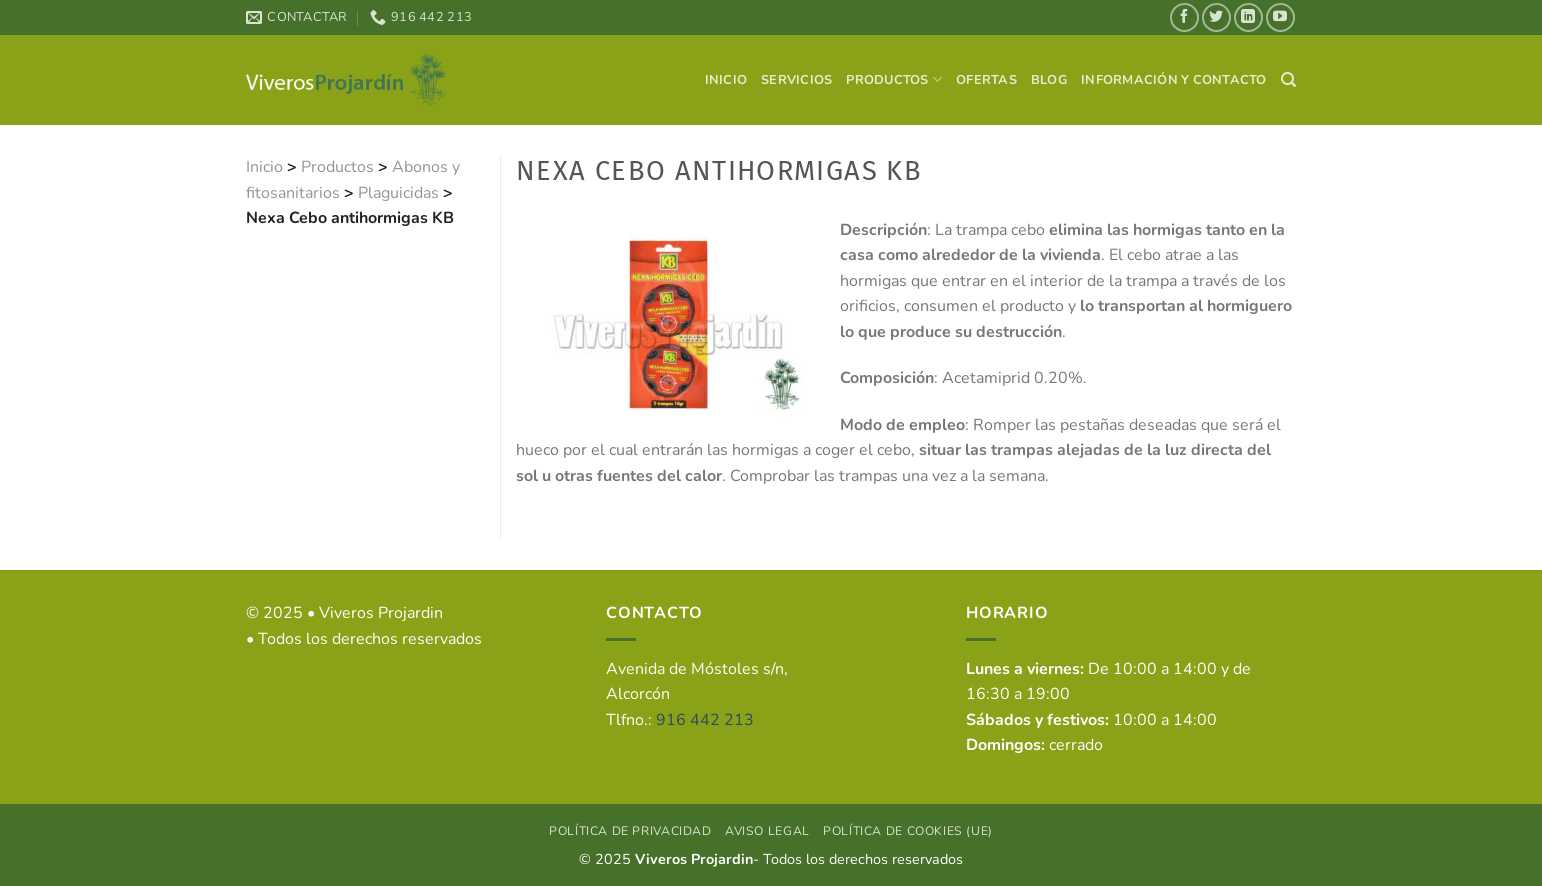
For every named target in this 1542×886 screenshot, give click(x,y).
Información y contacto (1174, 80)
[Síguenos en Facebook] (1184, 17)
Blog (1049, 80)
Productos (894, 79)
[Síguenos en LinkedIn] (1248, 17)
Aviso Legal (767, 831)
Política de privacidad (630, 831)
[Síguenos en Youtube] (1280, 17)
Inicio (726, 80)
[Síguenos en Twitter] (1216, 17)
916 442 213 (705, 720)
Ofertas (986, 80)
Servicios (796, 80)
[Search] (1288, 80)
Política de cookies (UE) (908, 831)
